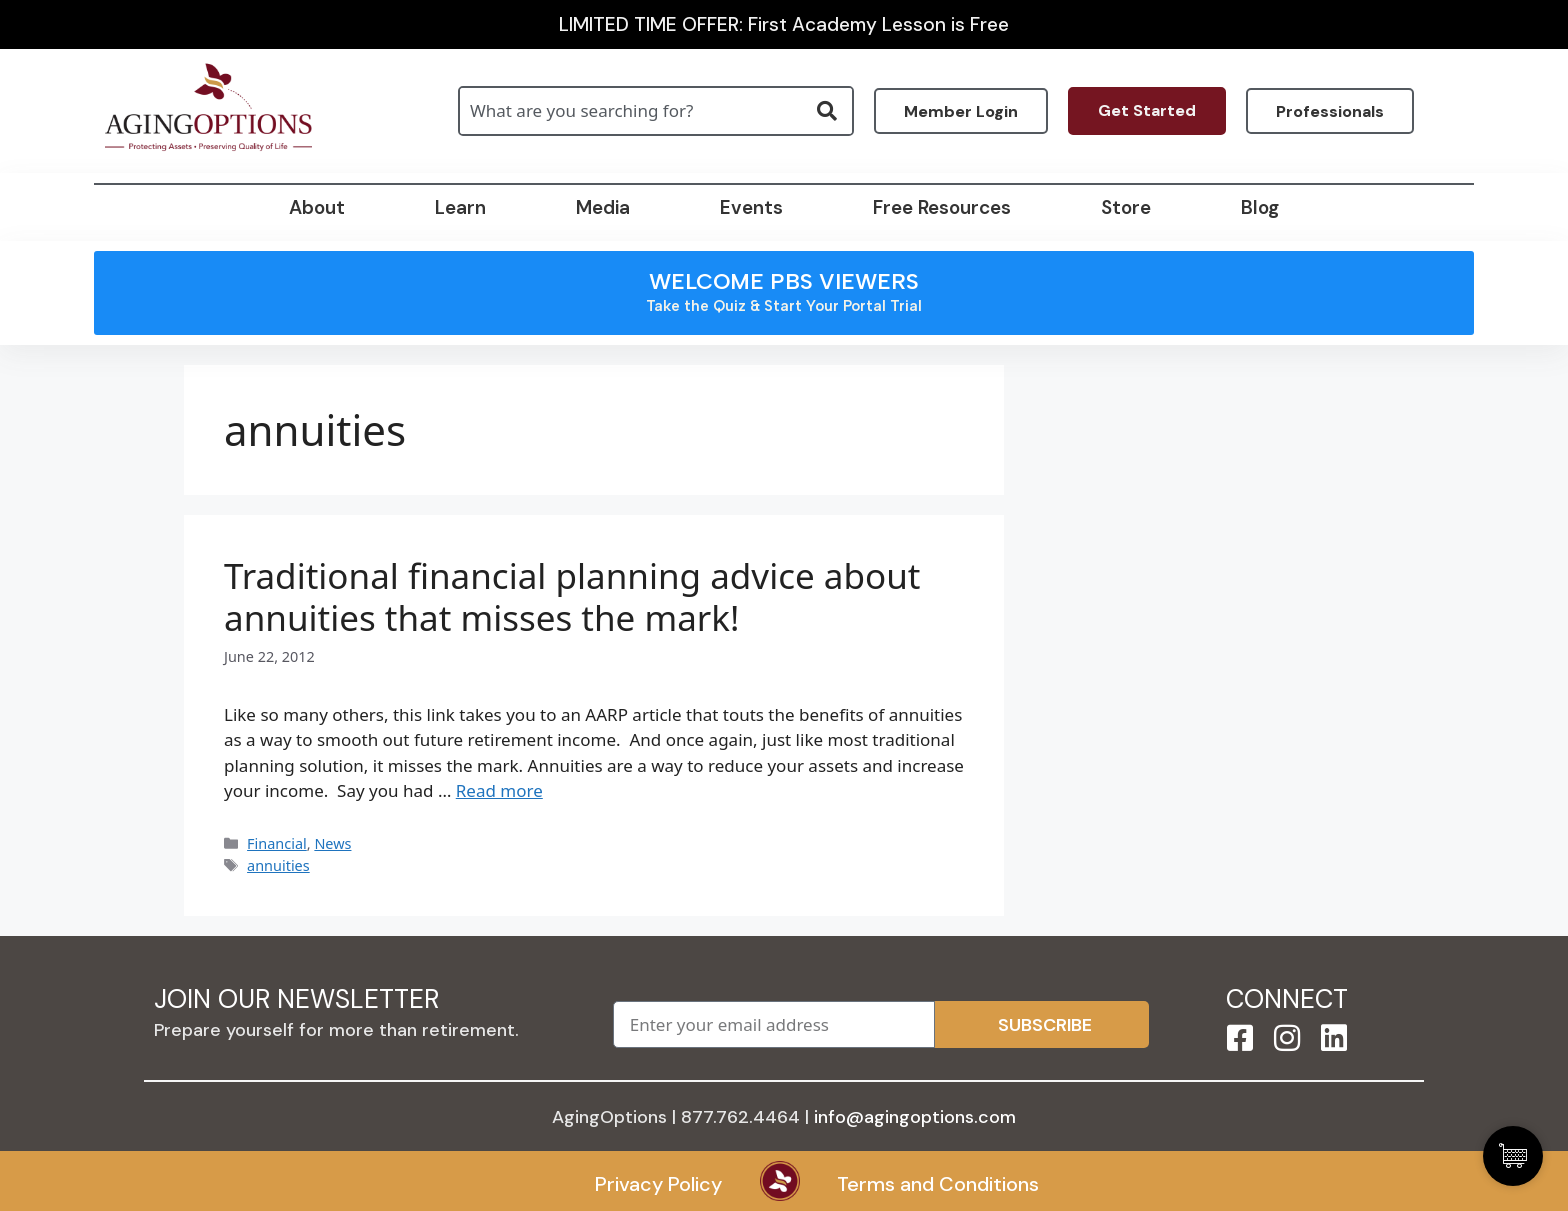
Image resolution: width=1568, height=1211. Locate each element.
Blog (1260, 207)
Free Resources (942, 207)
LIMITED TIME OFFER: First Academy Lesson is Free (784, 24)
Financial (277, 843)
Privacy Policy (658, 1184)
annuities (278, 865)
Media (603, 207)
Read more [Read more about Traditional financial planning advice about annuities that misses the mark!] (499, 790)
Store (1126, 207)
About (317, 207)
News (332, 843)
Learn (460, 207)
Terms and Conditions (938, 1184)
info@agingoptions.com (915, 1117)
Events (751, 207)
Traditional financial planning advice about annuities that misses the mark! (572, 597)
